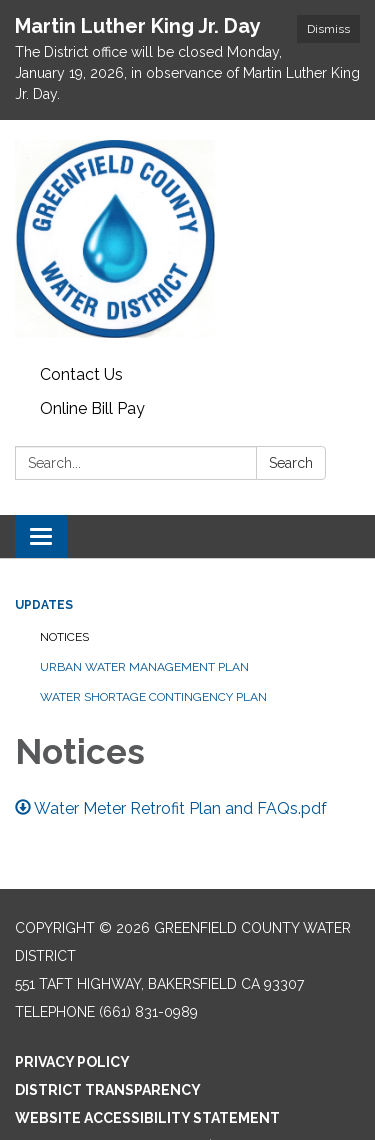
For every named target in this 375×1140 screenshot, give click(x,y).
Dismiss (328, 29)
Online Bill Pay (92, 408)
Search (291, 463)
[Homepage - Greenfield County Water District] (187, 239)
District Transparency (108, 1090)
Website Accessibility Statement (147, 1118)
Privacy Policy (72, 1062)
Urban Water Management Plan (144, 667)
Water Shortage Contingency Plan (153, 697)
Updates (44, 605)
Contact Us (81, 374)
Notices (64, 637)
